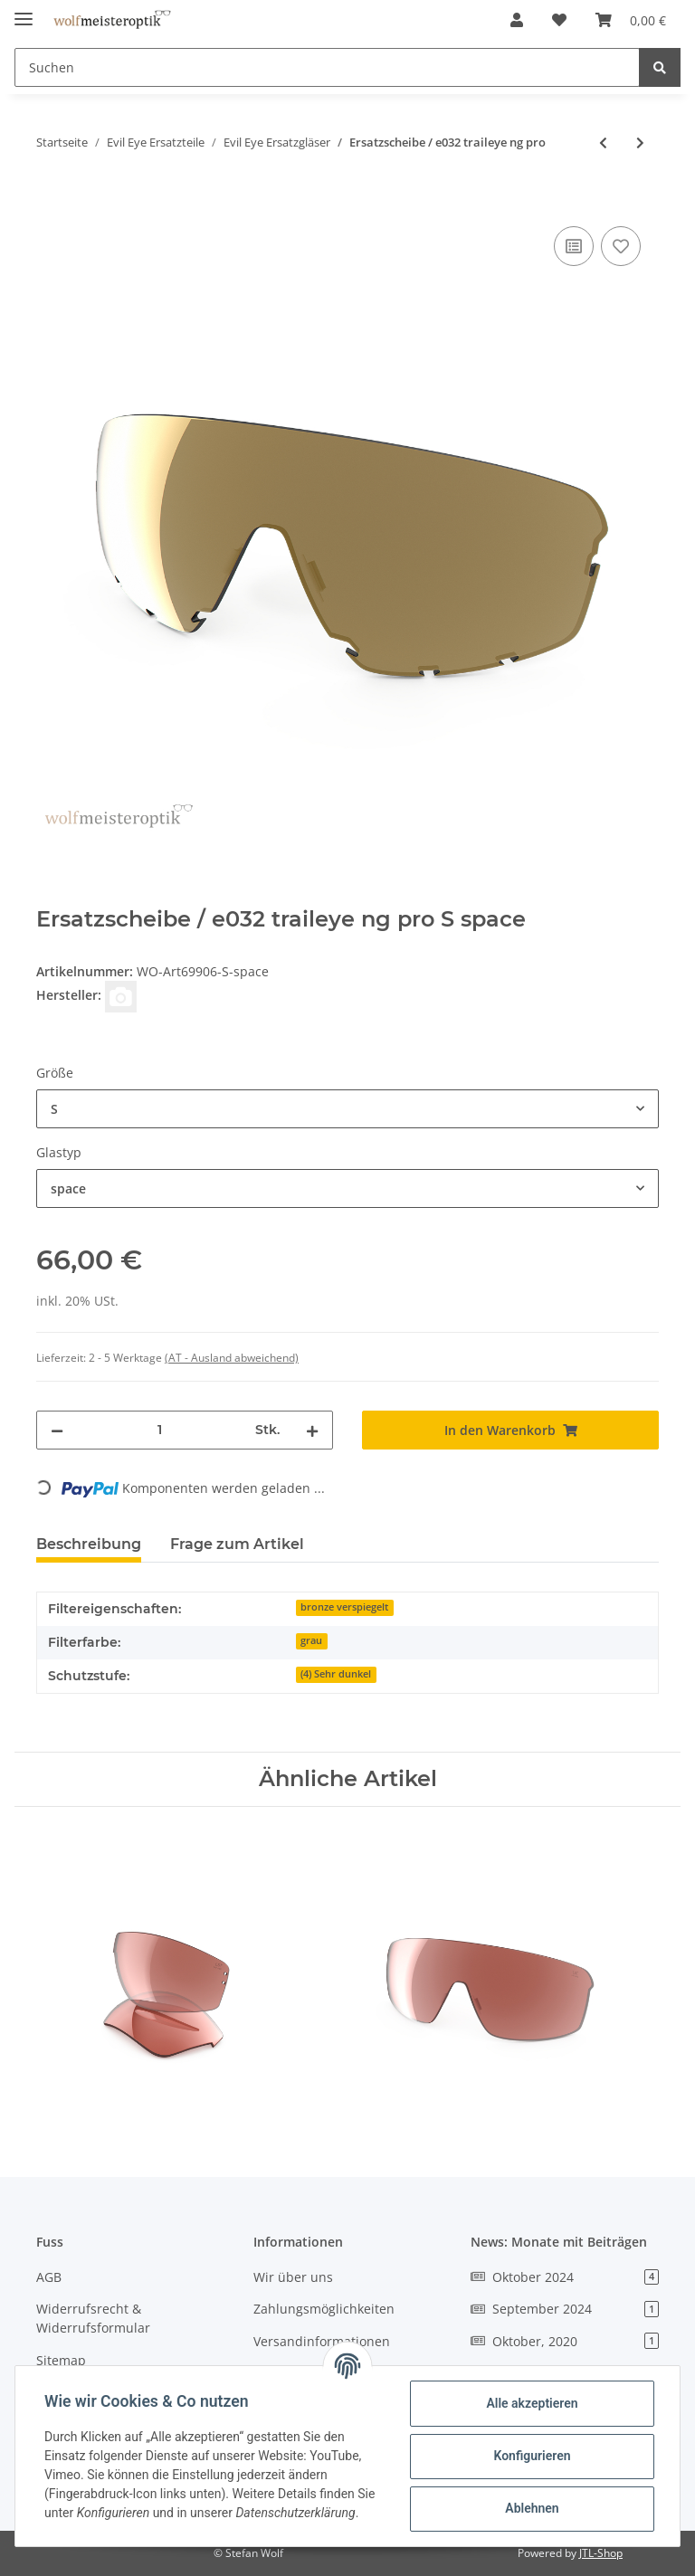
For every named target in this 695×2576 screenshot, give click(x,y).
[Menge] (159, 1430)
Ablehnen (531, 2508)
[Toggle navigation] (23, 11)
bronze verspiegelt (344, 1607)
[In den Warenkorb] (50, 202)
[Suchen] (327, 67)
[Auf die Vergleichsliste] (574, 246)
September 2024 (565, 2308)
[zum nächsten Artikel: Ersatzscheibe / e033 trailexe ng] (640, 142)
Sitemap (61, 2360)
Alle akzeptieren (531, 2403)
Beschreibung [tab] (88, 1544)
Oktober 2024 (565, 2277)
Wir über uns (293, 2277)
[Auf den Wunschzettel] (621, 246)
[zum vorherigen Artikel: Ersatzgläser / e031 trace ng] (603, 142)
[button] (517, 20)
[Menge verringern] (57, 1430)
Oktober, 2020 (565, 2341)
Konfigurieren (531, 2455)
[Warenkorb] (631, 20)
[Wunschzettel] (559, 20)
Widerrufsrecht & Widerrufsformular (93, 2318)
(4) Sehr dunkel (335, 1674)
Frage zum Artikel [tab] (237, 1544)
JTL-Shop (601, 2553)
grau (311, 1640)
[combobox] (347, 1108)
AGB (49, 2277)
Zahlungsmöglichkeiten (324, 2308)
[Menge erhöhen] (312, 1430)
